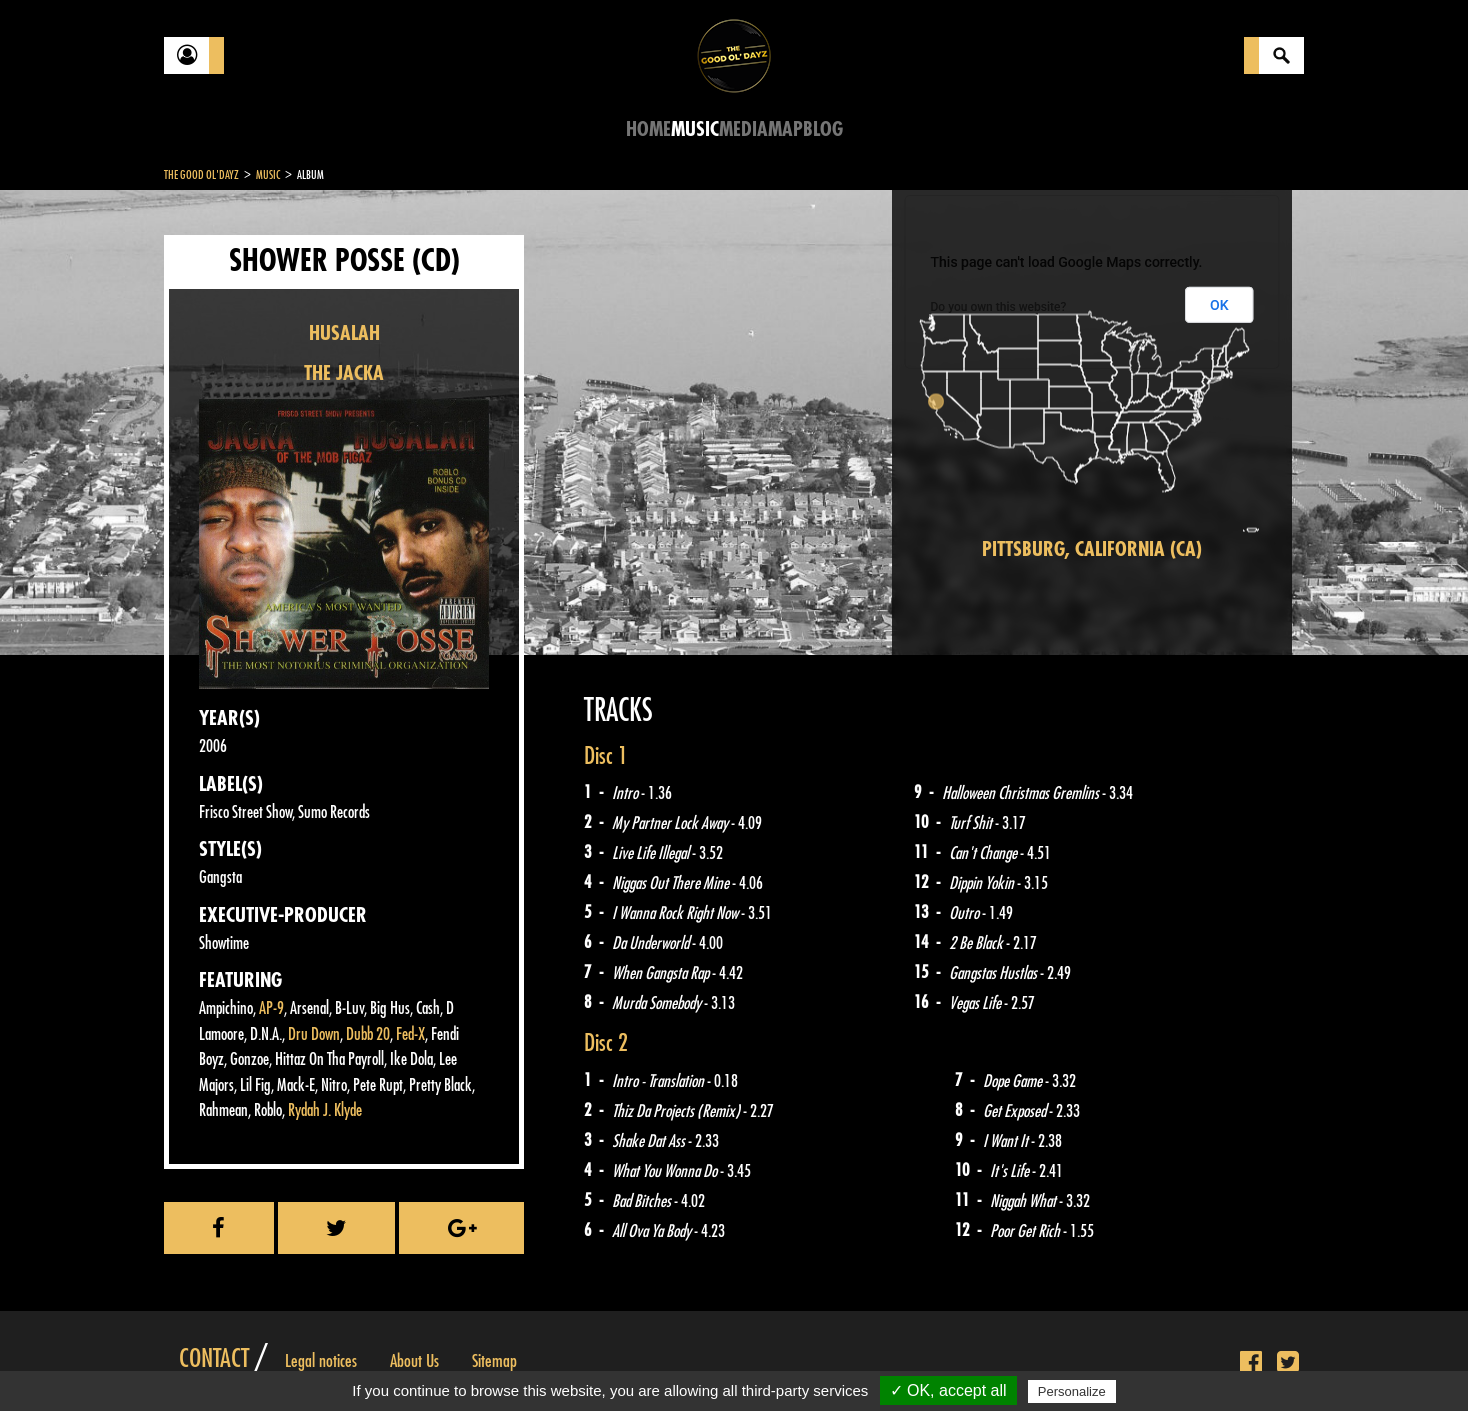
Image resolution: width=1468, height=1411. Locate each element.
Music (695, 129)
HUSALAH (344, 333)
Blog (823, 129)
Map (785, 129)
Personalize (1072, 1391)
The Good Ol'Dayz (201, 175)
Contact (214, 1359)
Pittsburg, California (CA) (1092, 549)
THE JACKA (344, 373)
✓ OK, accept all (948, 1390)
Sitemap (494, 1361)
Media (743, 129)
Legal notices (321, 1361)
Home (648, 129)
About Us (414, 1361)
